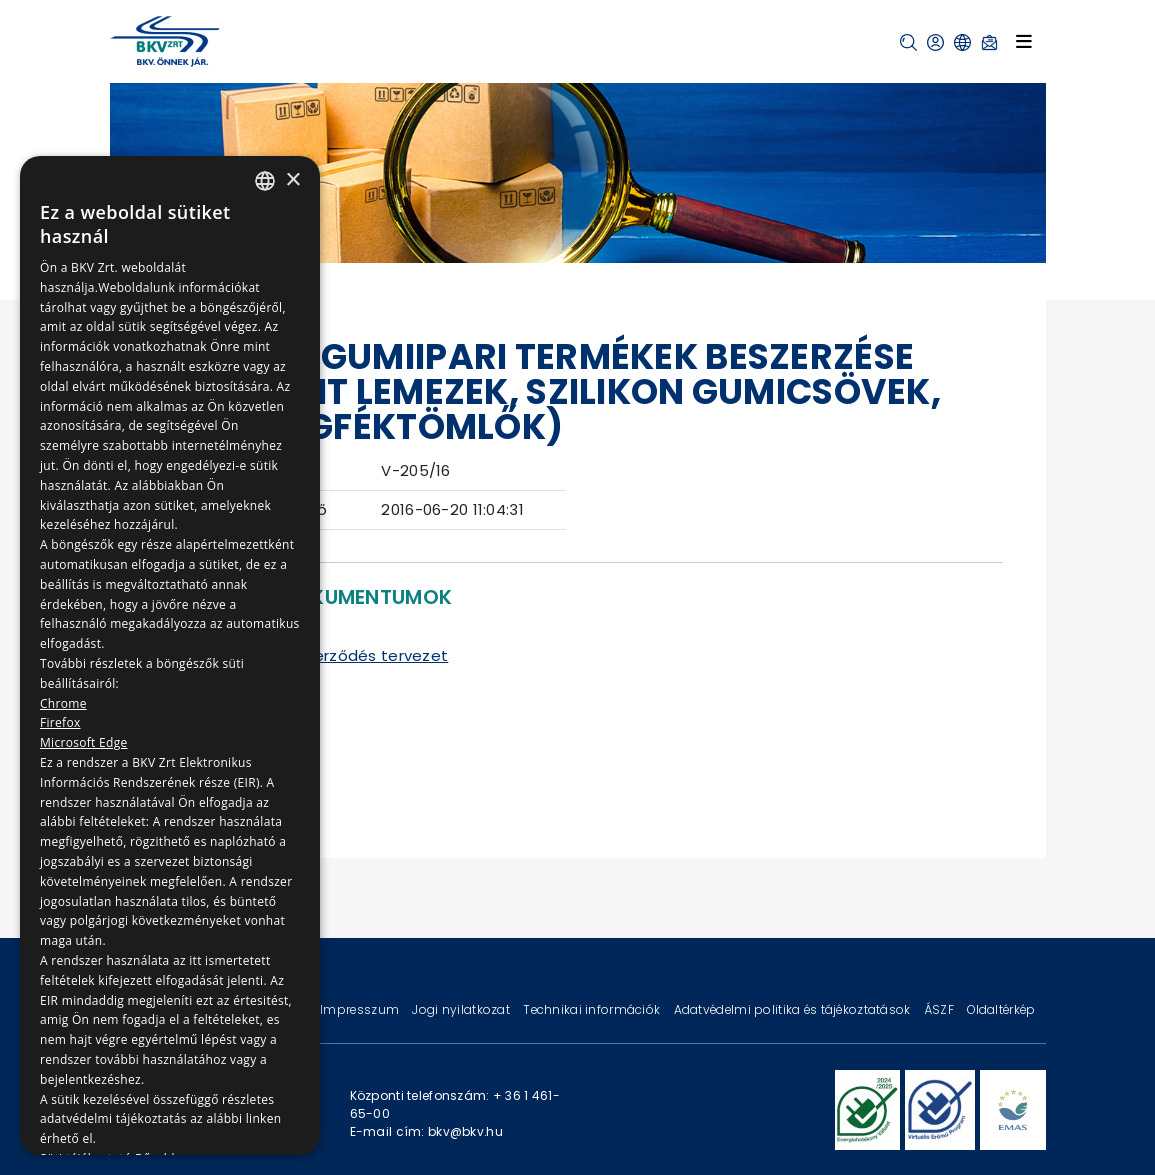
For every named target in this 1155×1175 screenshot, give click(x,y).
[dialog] (170, 655)
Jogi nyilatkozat (462, 1009)
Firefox (60, 722)
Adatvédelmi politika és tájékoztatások (794, 1009)
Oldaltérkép (1001, 1009)
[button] (908, 42)
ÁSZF (940, 1009)
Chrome (63, 703)
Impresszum (361, 1009)
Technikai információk (593, 1009)
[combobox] (265, 181)
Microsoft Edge (84, 742)
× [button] (292, 180)
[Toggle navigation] (1024, 41)
